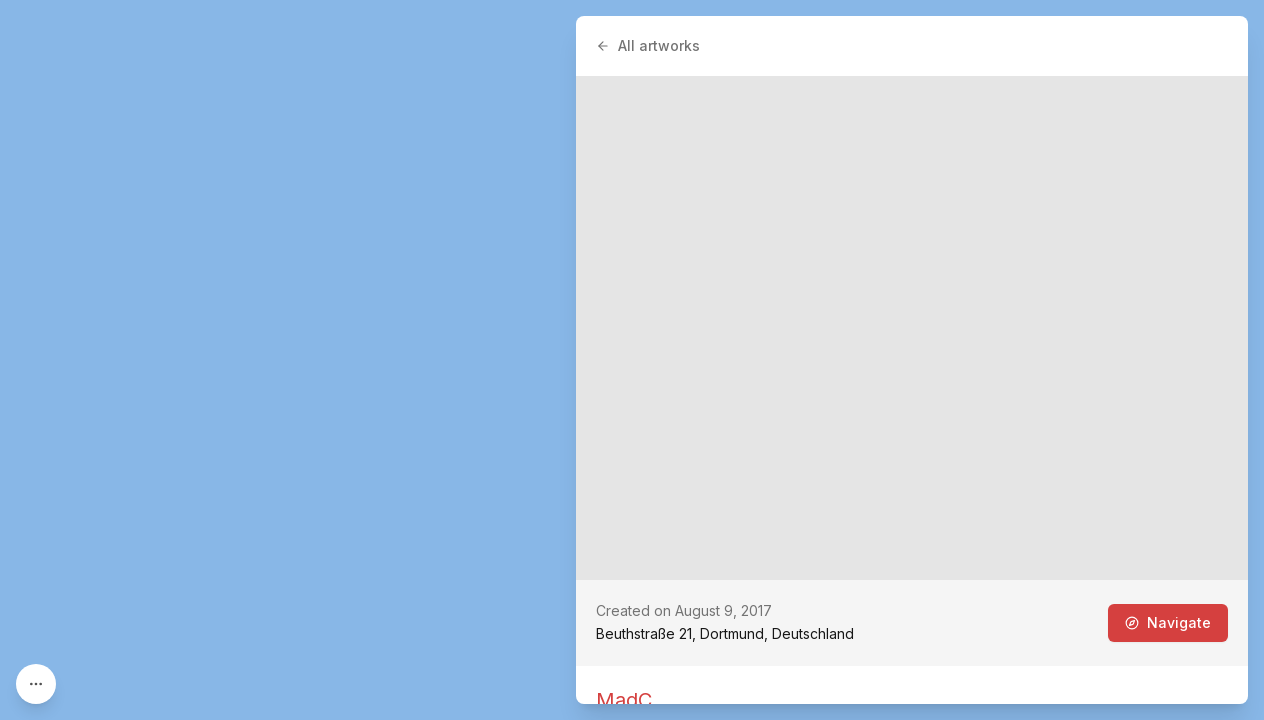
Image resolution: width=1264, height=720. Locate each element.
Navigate (1168, 622)
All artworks (648, 45)
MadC (624, 700)
